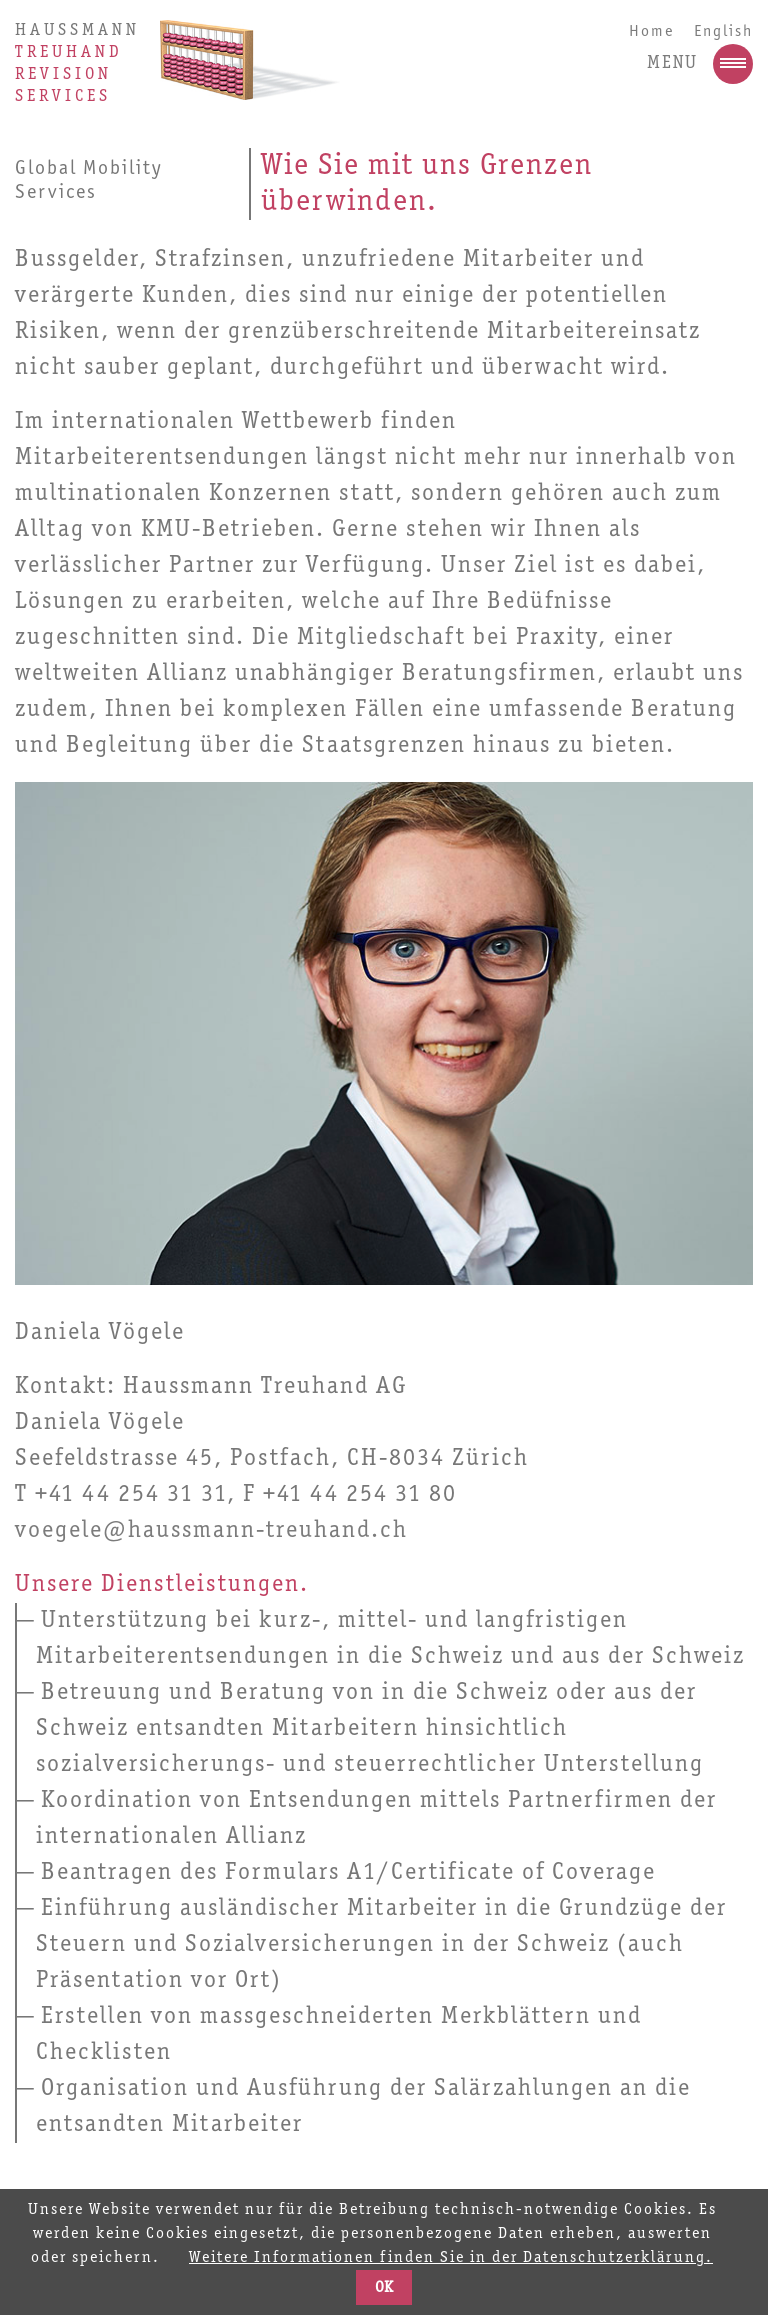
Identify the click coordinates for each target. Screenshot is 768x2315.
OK (384, 2288)
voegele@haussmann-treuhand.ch (211, 1531)
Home (651, 31)
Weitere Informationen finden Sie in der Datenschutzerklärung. (451, 2258)
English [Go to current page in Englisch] (723, 31)
